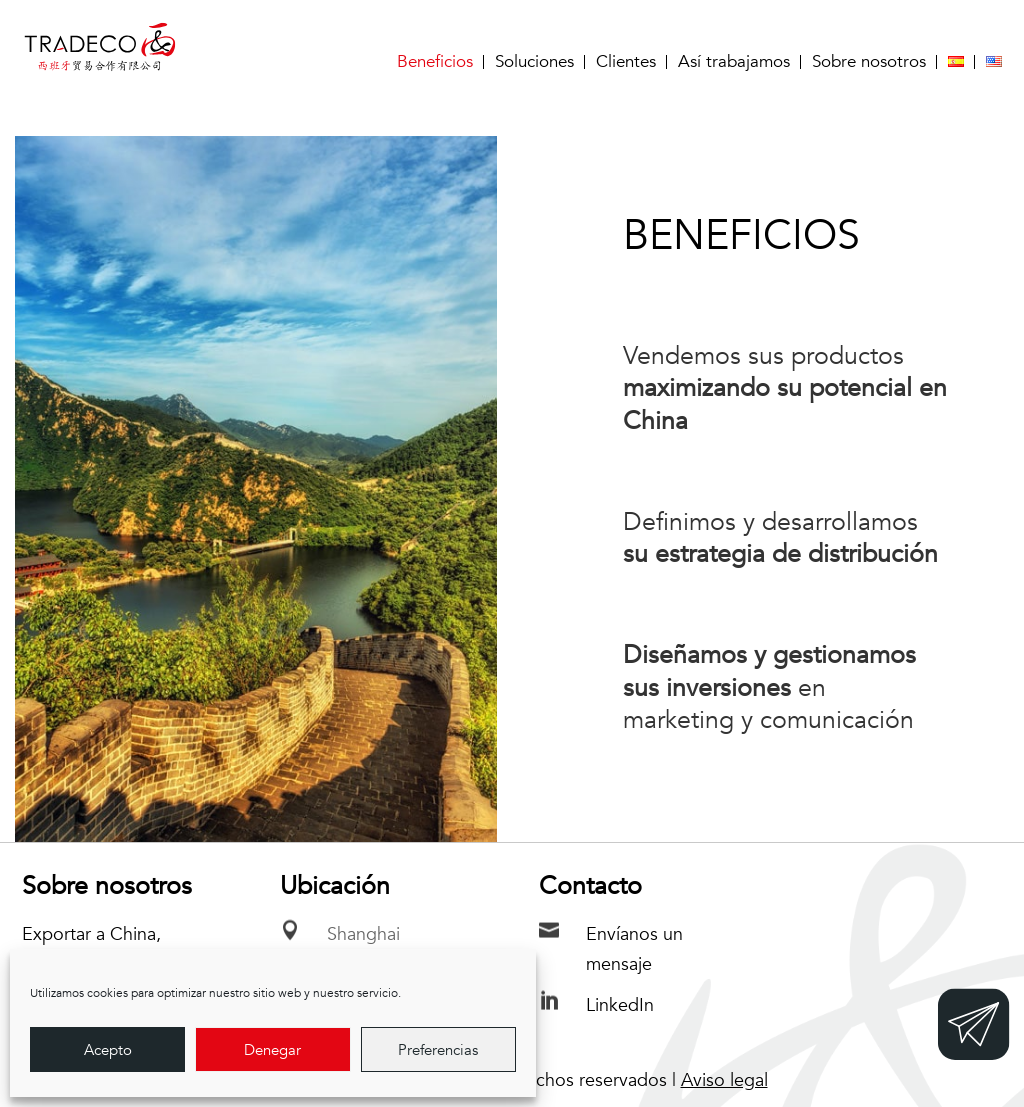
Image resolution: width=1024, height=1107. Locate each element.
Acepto (108, 1050)
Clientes (626, 62)
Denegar (272, 1050)
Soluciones (534, 62)
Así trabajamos (734, 62)
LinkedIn (620, 1005)
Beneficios (435, 62)
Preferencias (438, 1050)
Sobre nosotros (869, 62)
